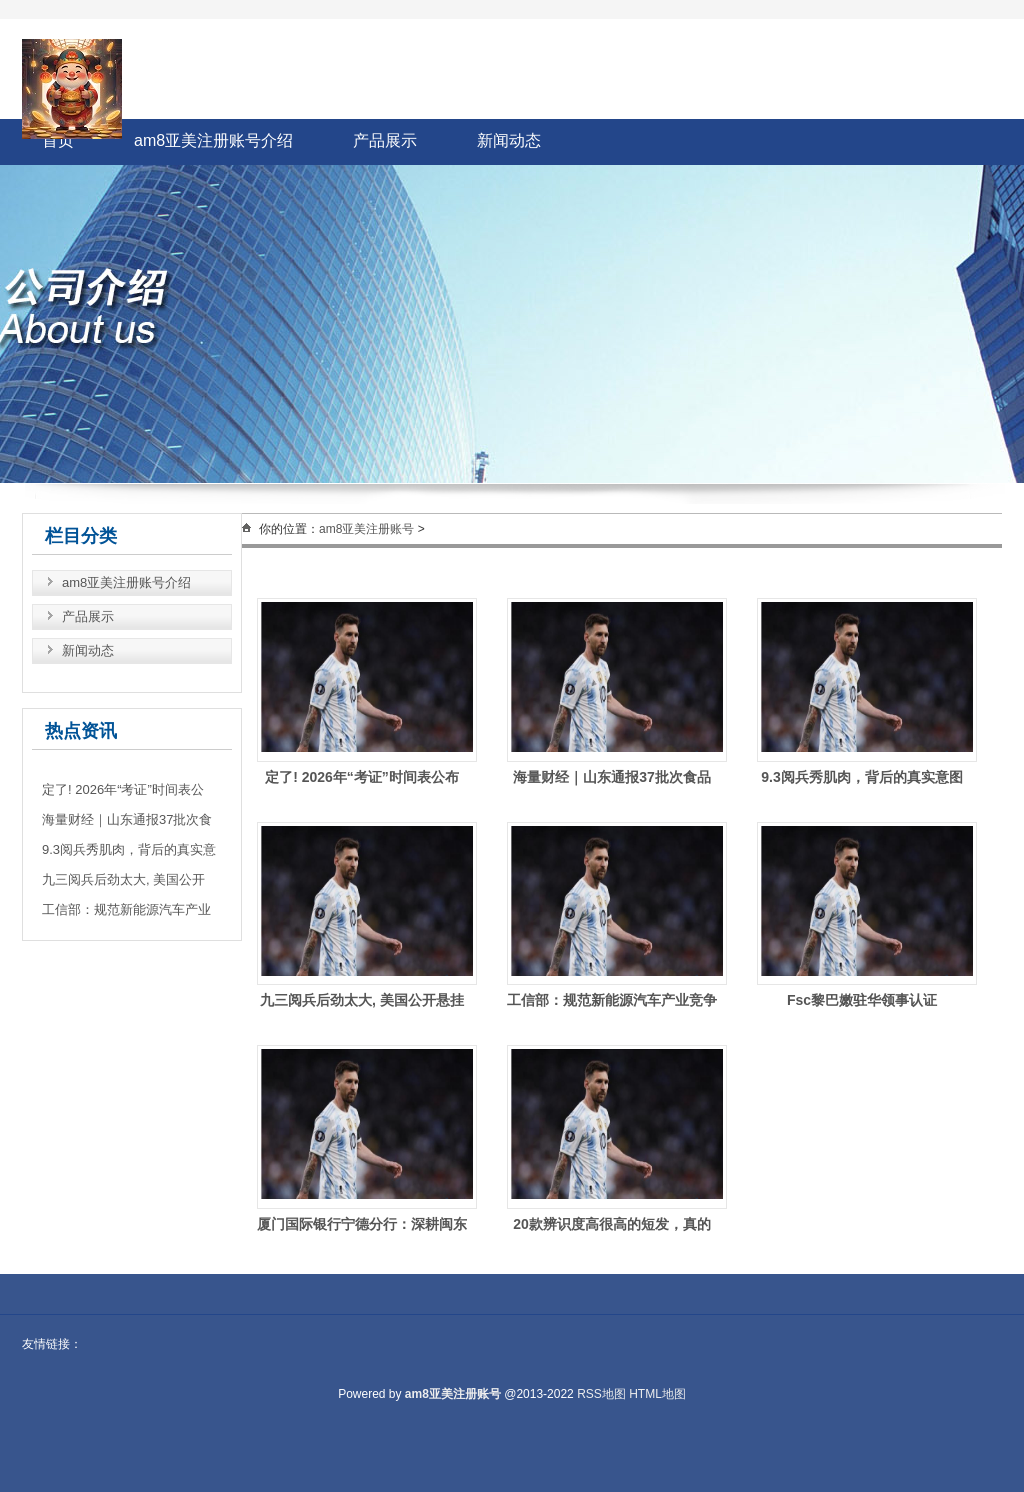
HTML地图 (657, 1394)
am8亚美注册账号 (366, 529)
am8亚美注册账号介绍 (213, 140)
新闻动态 (509, 140)
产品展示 (385, 140)
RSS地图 (601, 1394)
